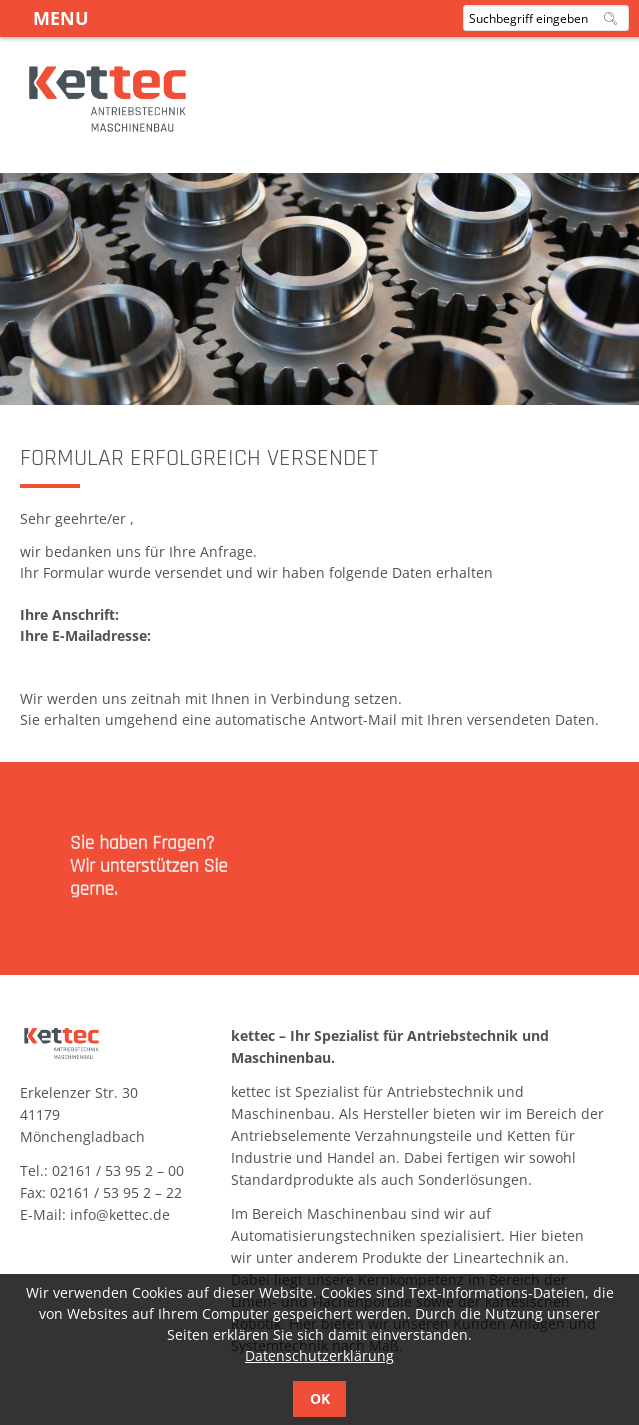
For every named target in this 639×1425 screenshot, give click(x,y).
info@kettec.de (120, 1214)
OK (320, 1398)
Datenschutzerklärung (319, 1355)
